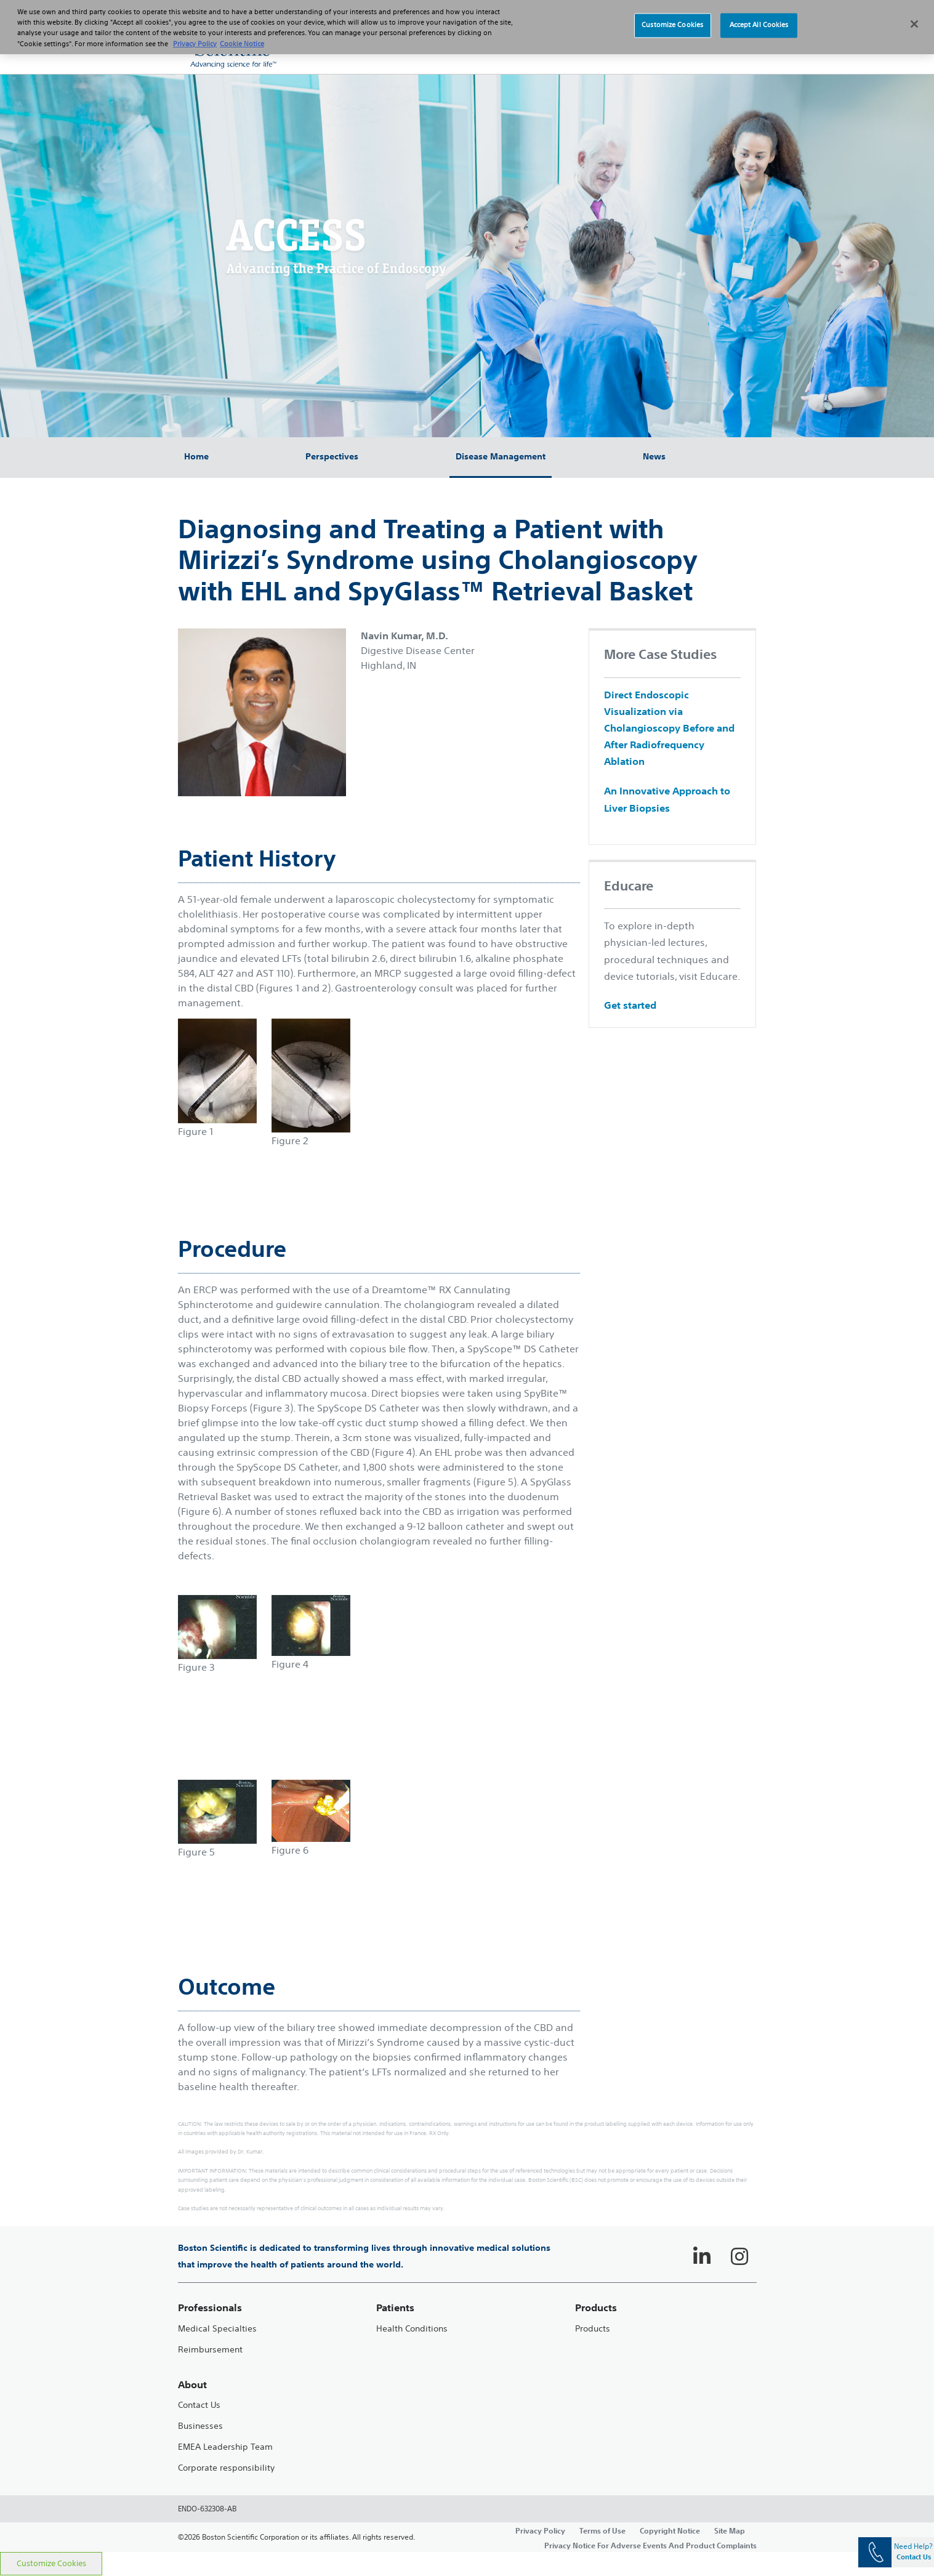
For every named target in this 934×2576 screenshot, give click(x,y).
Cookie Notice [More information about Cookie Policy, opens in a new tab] (242, 36)
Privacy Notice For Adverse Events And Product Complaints (650, 2545)
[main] (467, 1494)
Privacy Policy (540, 2530)
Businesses (200, 2426)
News (654, 456)
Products (592, 2329)
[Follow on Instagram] (739, 2256)
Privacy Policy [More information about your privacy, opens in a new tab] (195, 36)
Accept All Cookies (759, 18)
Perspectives (331, 456)
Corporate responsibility (226, 2468)
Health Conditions (412, 2329)
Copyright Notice (670, 2530)
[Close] (914, 16)
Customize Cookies (51, 2563)
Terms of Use (602, 2530)
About (192, 2385)
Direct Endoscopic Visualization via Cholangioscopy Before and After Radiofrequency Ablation (669, 728)
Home (196, 456)
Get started (630, 1005)
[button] (732, 49)
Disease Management (501, 456)
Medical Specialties (217, 2329)
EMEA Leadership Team (225, 2447)
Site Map (729, 2530)
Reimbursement (210, 2349)
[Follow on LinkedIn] (702, 2256)
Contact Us (199, 2405)
